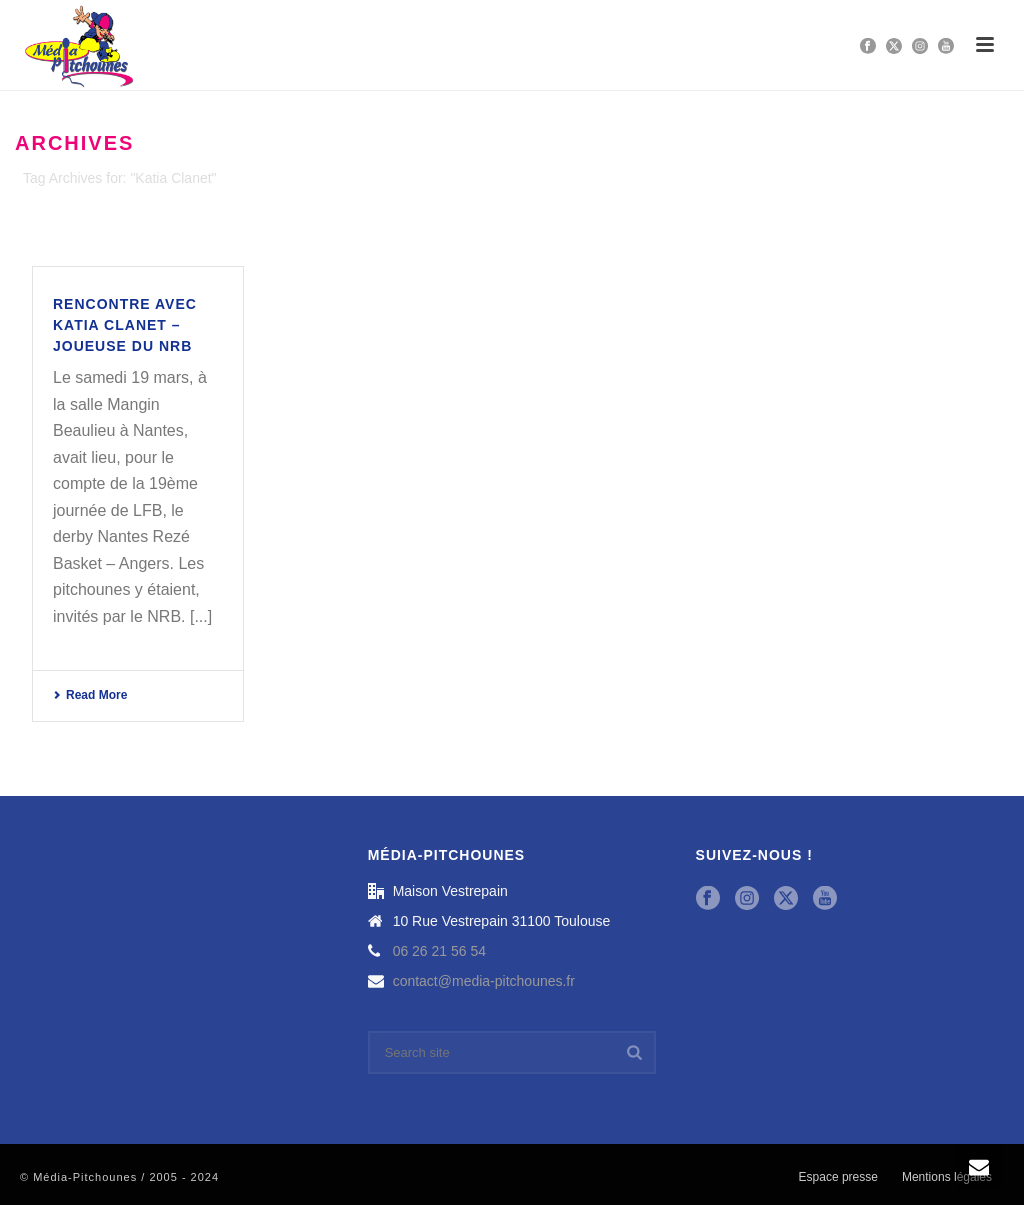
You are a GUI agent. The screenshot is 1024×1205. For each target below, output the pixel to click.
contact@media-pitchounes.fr (484, 981)
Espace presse (838, 1177)
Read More (90, 695)
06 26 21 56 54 (439, 951)
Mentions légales (947, 1177)
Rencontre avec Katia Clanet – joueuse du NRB (125, 325)
